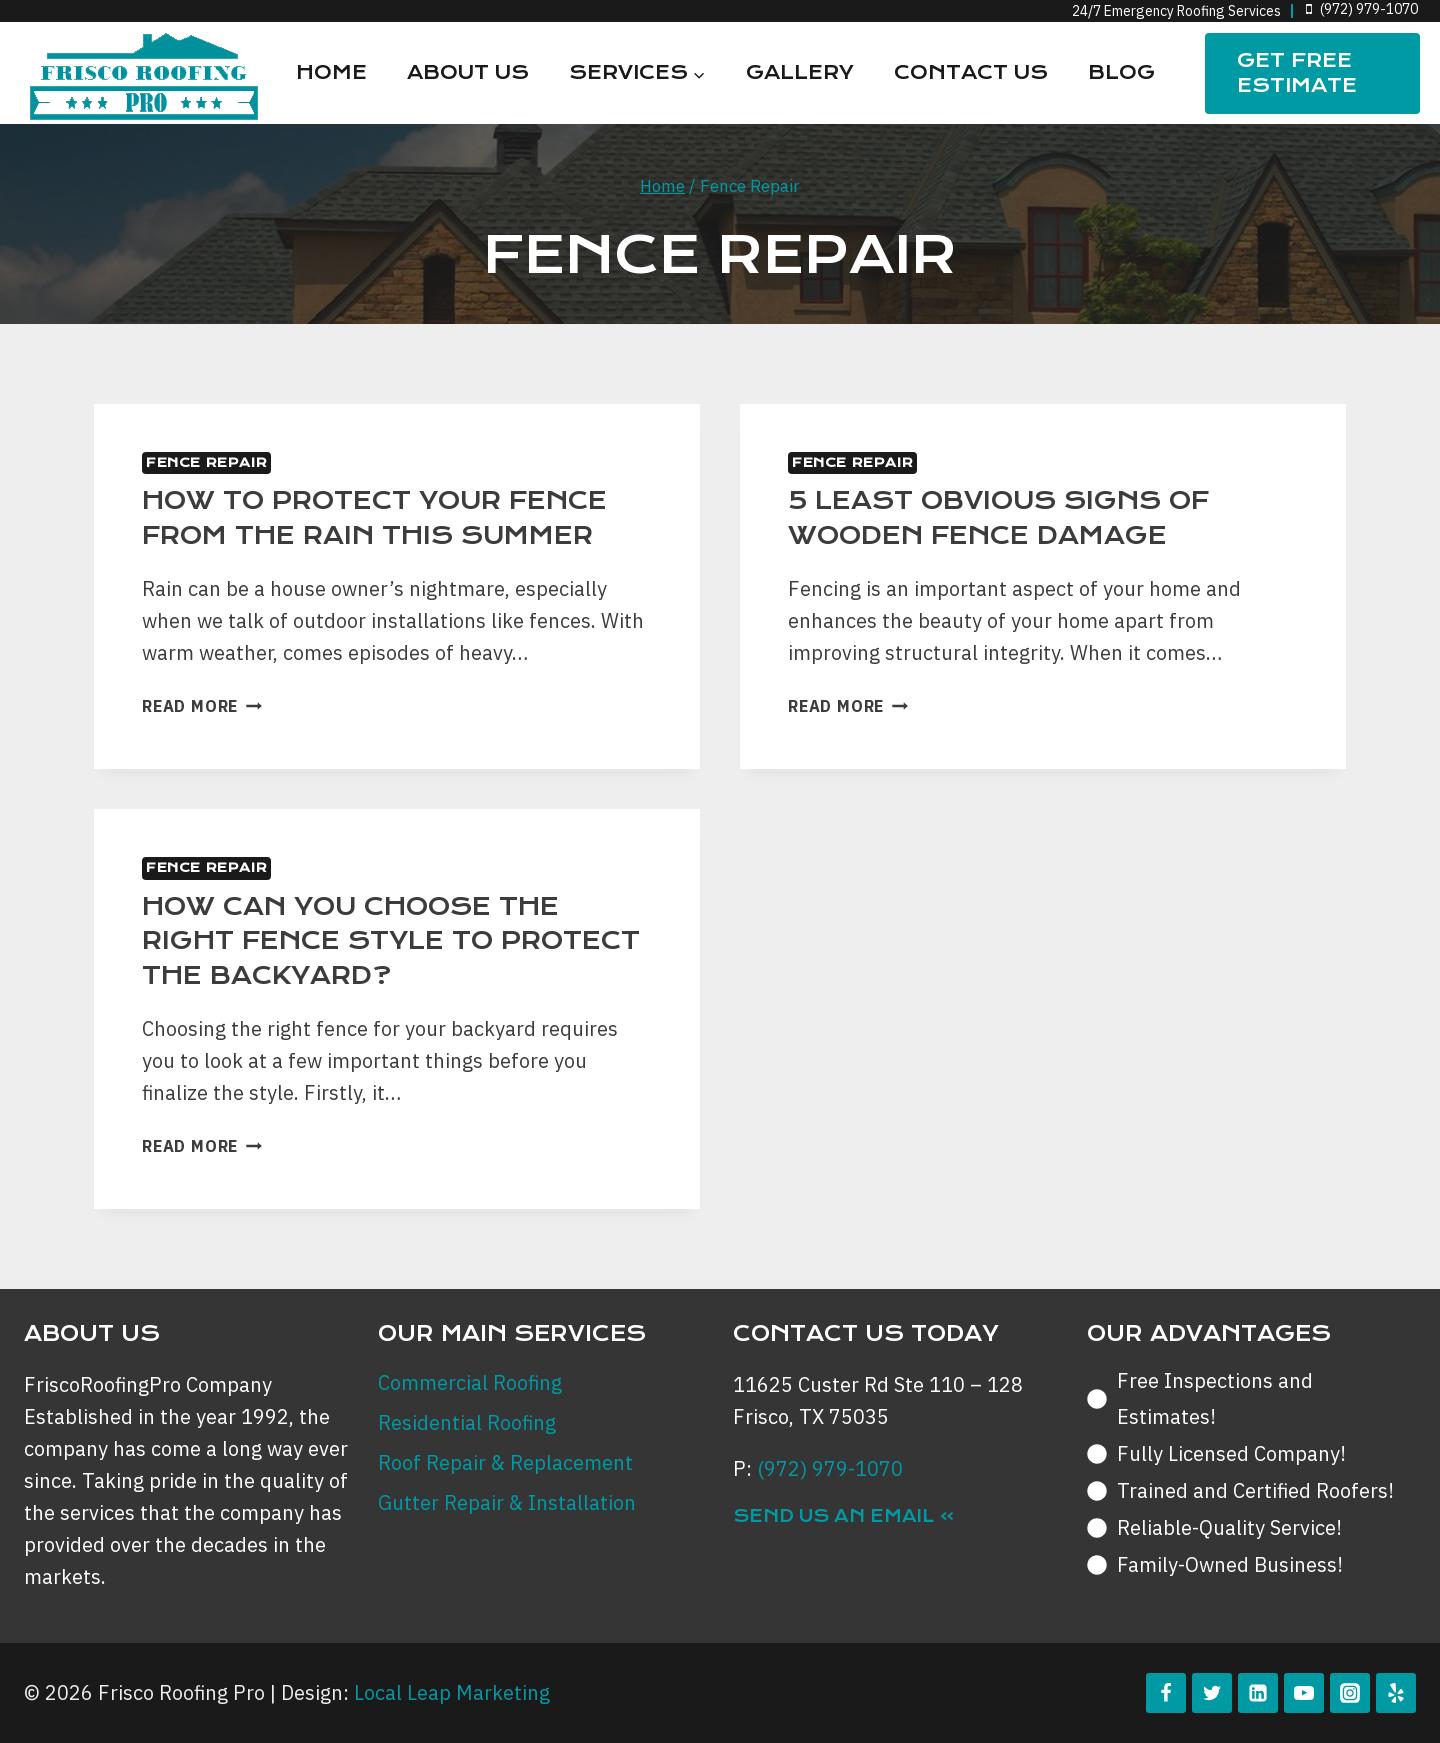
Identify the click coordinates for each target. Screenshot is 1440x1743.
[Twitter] (1212, 1693)
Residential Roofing (467, 1422)
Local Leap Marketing (452, 1692)
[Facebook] (1166, 1693)
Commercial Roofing (470, 1382)
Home (331, 72)
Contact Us (971, 72)
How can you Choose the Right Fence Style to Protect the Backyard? (391, 941)
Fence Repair (206, 462)
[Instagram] (1350, 1693)
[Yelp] (1396, 1693)
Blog (1121, 72)
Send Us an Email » (844, 1516)
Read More (202, 706)
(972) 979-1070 (830, 1468)
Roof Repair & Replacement (505, 1462)
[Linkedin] (1258, 1693)
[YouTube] (1304, 1693)
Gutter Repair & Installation (507, 1502)
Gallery (800, 72)
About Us (468, 72)
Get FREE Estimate (1297, 73)
